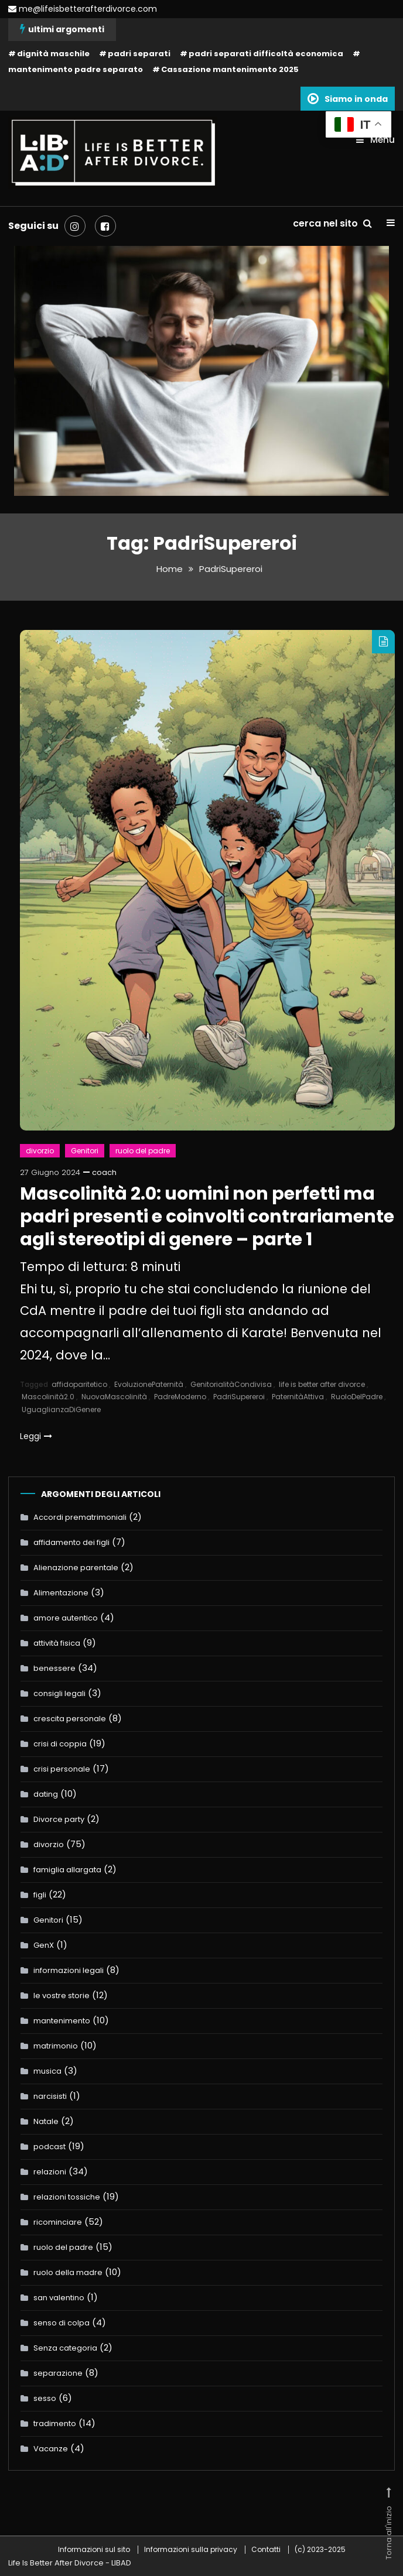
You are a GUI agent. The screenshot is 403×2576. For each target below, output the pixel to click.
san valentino (58, 2297)
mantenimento (61, 2020)
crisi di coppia (60, 1743)
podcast (49, 2146)
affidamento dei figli (71, 1541)
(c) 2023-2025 (320, 2549)
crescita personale (69, 1718)
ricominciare (57, 2221)
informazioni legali (68, 1969)
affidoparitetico (79, 1384)
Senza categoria (65, 2347)
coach (104, 1171)
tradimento (54, 2422)
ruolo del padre (142, 1150)
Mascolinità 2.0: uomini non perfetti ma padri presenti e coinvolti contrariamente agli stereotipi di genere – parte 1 (207, 1216)
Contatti (266, 2549)
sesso (44, 2397)
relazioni (49, 2171)
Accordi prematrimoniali (80, 1516)
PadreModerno (180, 1397)
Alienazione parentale (75, 1567)
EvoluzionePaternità (148, 1384)
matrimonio (55, 2045)
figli (39, 1894)
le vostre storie (61, 1994)
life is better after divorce (322, 1384)
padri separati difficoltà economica (266, 53)
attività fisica (56, 1642)
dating (45, 1793)
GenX (43, 1944)
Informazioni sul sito (94, 2549)
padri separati (139, 53)
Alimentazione (60, 1592)
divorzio (40, 1150)
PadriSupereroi (239, 1397)
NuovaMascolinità (114, 1397)
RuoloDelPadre (356, 1397)
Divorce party (58, 1818)
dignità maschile (53, 53)
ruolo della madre (68, 2271)
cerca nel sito (332, 223)
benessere (54, 1667)
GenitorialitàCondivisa (231, 1384)
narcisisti (50, 2095)
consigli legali (59, 1692)
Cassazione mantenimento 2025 (230, 69)
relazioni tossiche (66, 2196)
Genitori (84, 1150)
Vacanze (50, 2448)
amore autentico (65, 1617)
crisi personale (61, 1768)
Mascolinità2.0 (48, 1397)
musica (47, 2070)
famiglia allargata (67, 1869)
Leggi (36, 1435)
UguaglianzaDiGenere (61, 1409)
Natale (46, 2120)
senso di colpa (61, 2322)
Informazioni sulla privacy (190, 2549)
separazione (58, 2372)
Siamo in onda (348, 98)
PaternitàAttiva (298, 1397)
